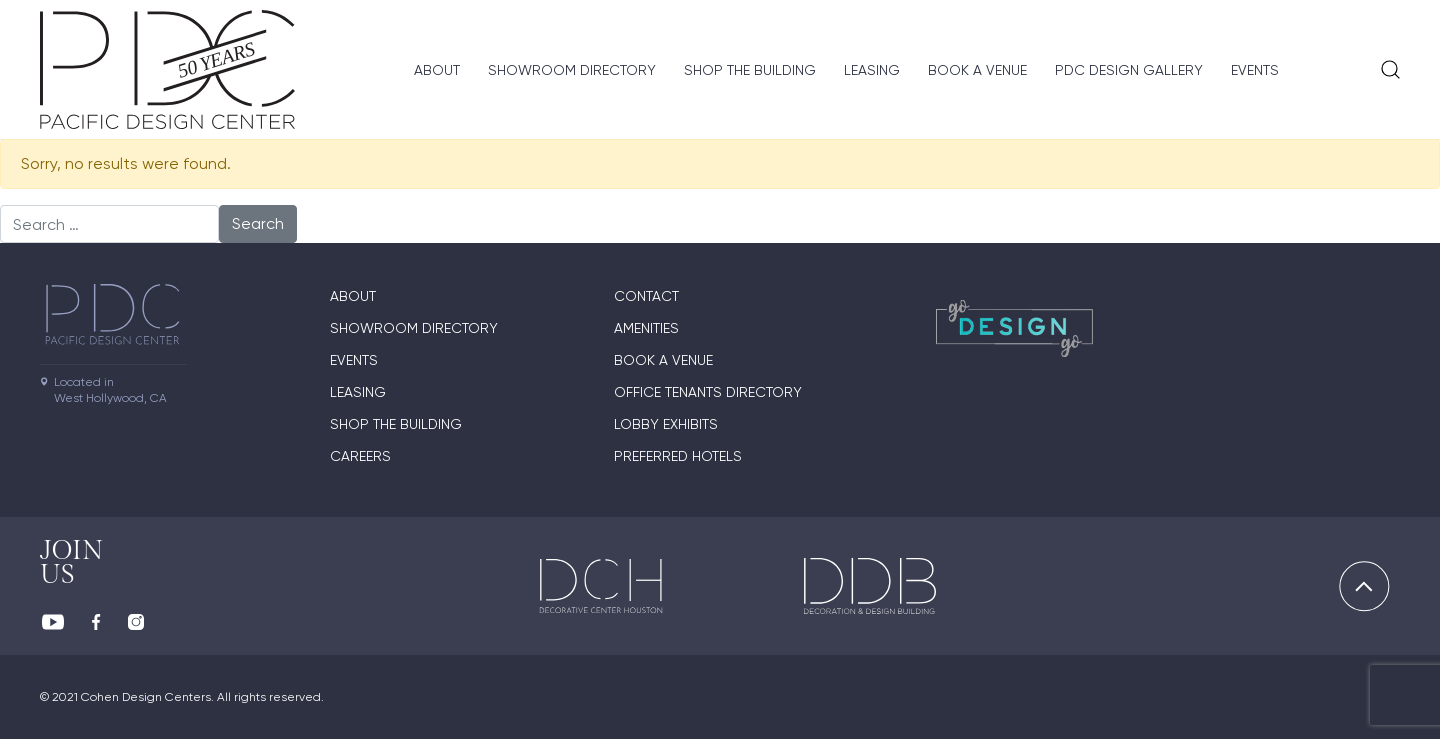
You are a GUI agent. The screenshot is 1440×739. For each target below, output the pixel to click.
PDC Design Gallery (1129, 70)
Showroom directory (572, 70)
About (437, 70)
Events (1255, 70)
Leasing (872, 70)
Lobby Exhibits (666, 424)
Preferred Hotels (678, 456)
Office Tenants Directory (708, 392)
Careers (360, 456)
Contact (646, 296)
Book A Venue (977, 70)
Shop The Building (750, 70)
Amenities (646, 328)
